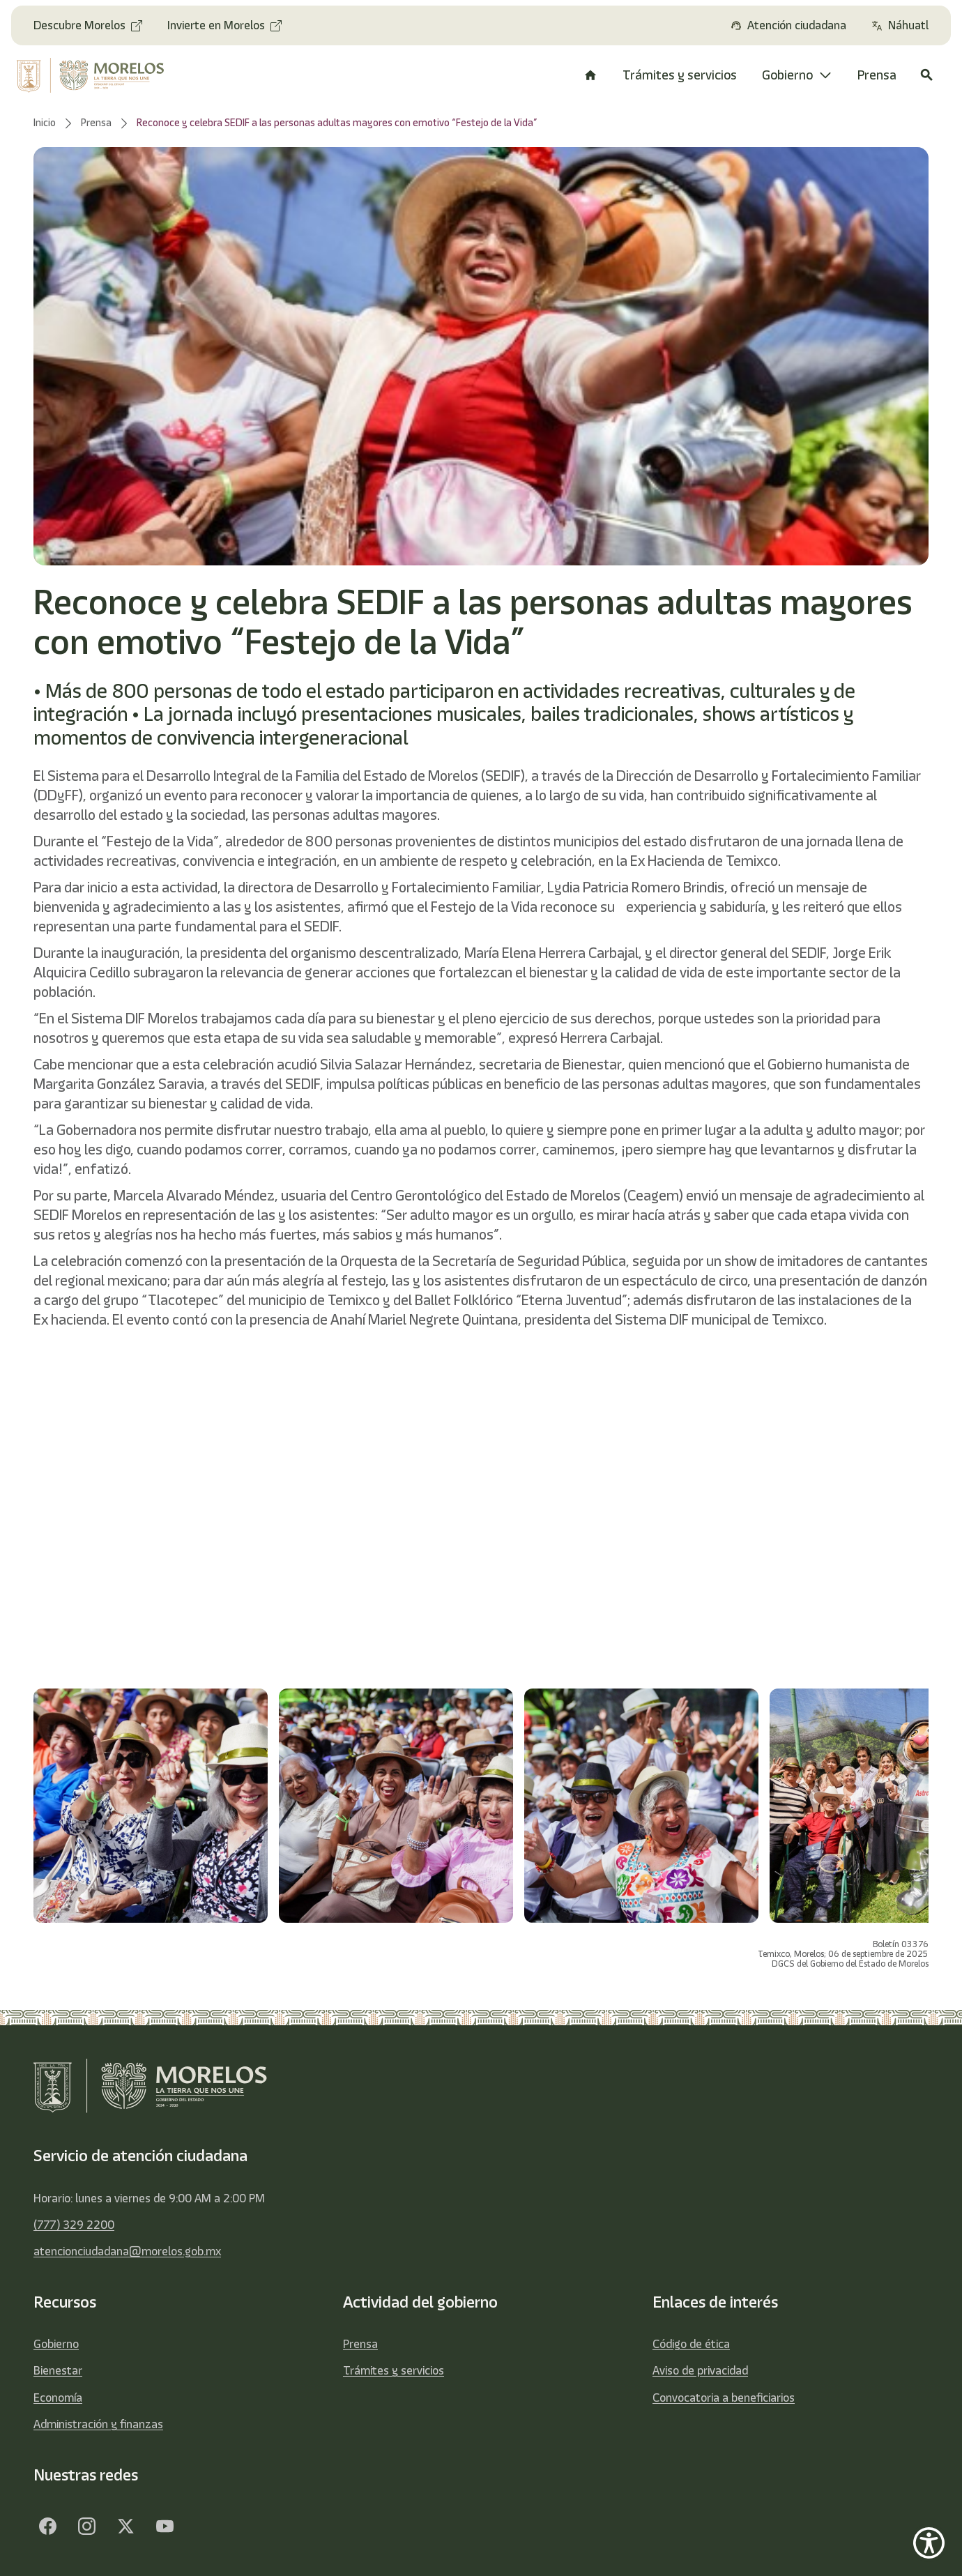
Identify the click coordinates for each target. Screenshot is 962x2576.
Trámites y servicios (393, 2370)
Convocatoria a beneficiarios (723, 2397)
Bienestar (57, 2370)
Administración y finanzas (98, 2424)
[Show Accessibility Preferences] (929, 2543)
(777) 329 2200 (73, 2224)
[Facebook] (47, 2526)
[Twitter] (125, 2526)
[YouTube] (164, 2526)
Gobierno (56, 2343)
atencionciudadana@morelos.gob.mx (127, 2251)
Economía (57, 2397)
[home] (99, 75)
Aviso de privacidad (700, 2370)
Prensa (360, 2343)
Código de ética (691, 2344)
